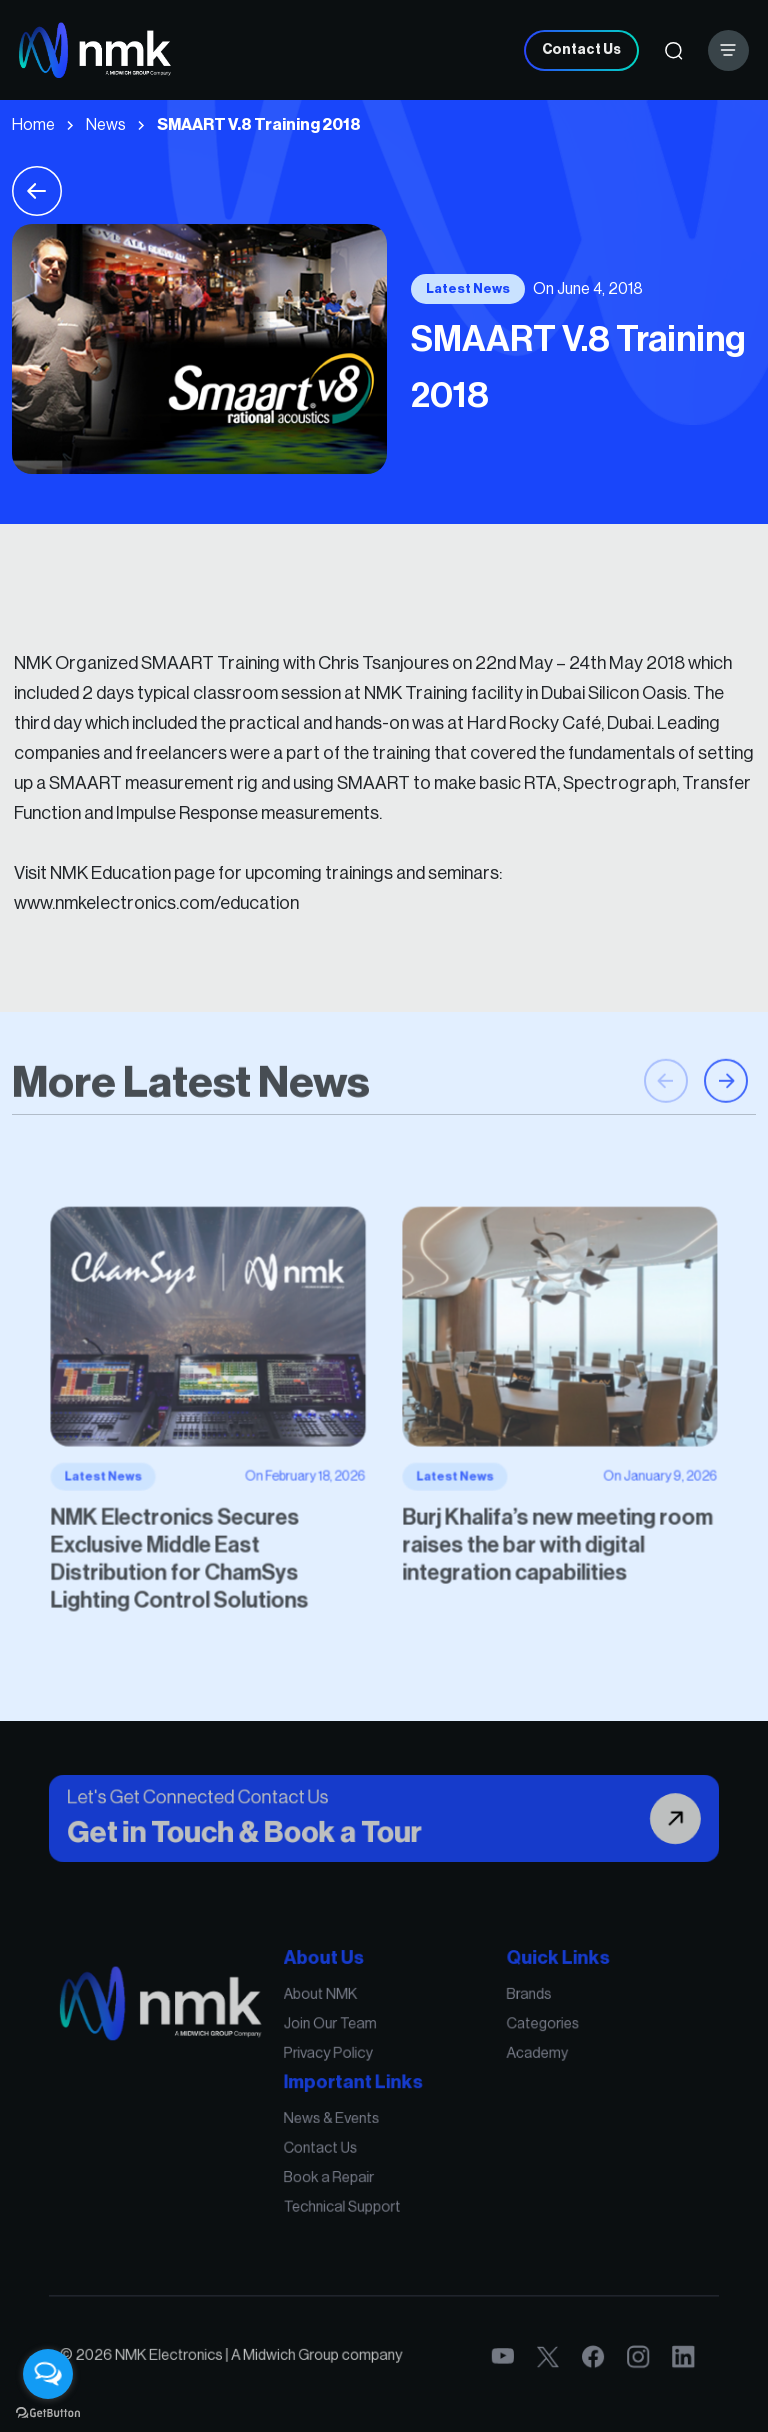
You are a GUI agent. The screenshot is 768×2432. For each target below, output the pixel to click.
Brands (487, 2039)
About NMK (338, 2039)
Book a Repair (344, 2169)
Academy (493, 2081)
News (106, 125)
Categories (497, 2060)
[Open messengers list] (48, 2374)
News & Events (346, 2128)
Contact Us (581, 50)
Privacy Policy (343, 2081)
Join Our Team (345, 2060)
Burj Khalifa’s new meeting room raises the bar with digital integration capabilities (507, 1506)
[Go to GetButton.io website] (48, 2412)
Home (33, 125)
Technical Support (353, 2190)
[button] (726, 1147)
